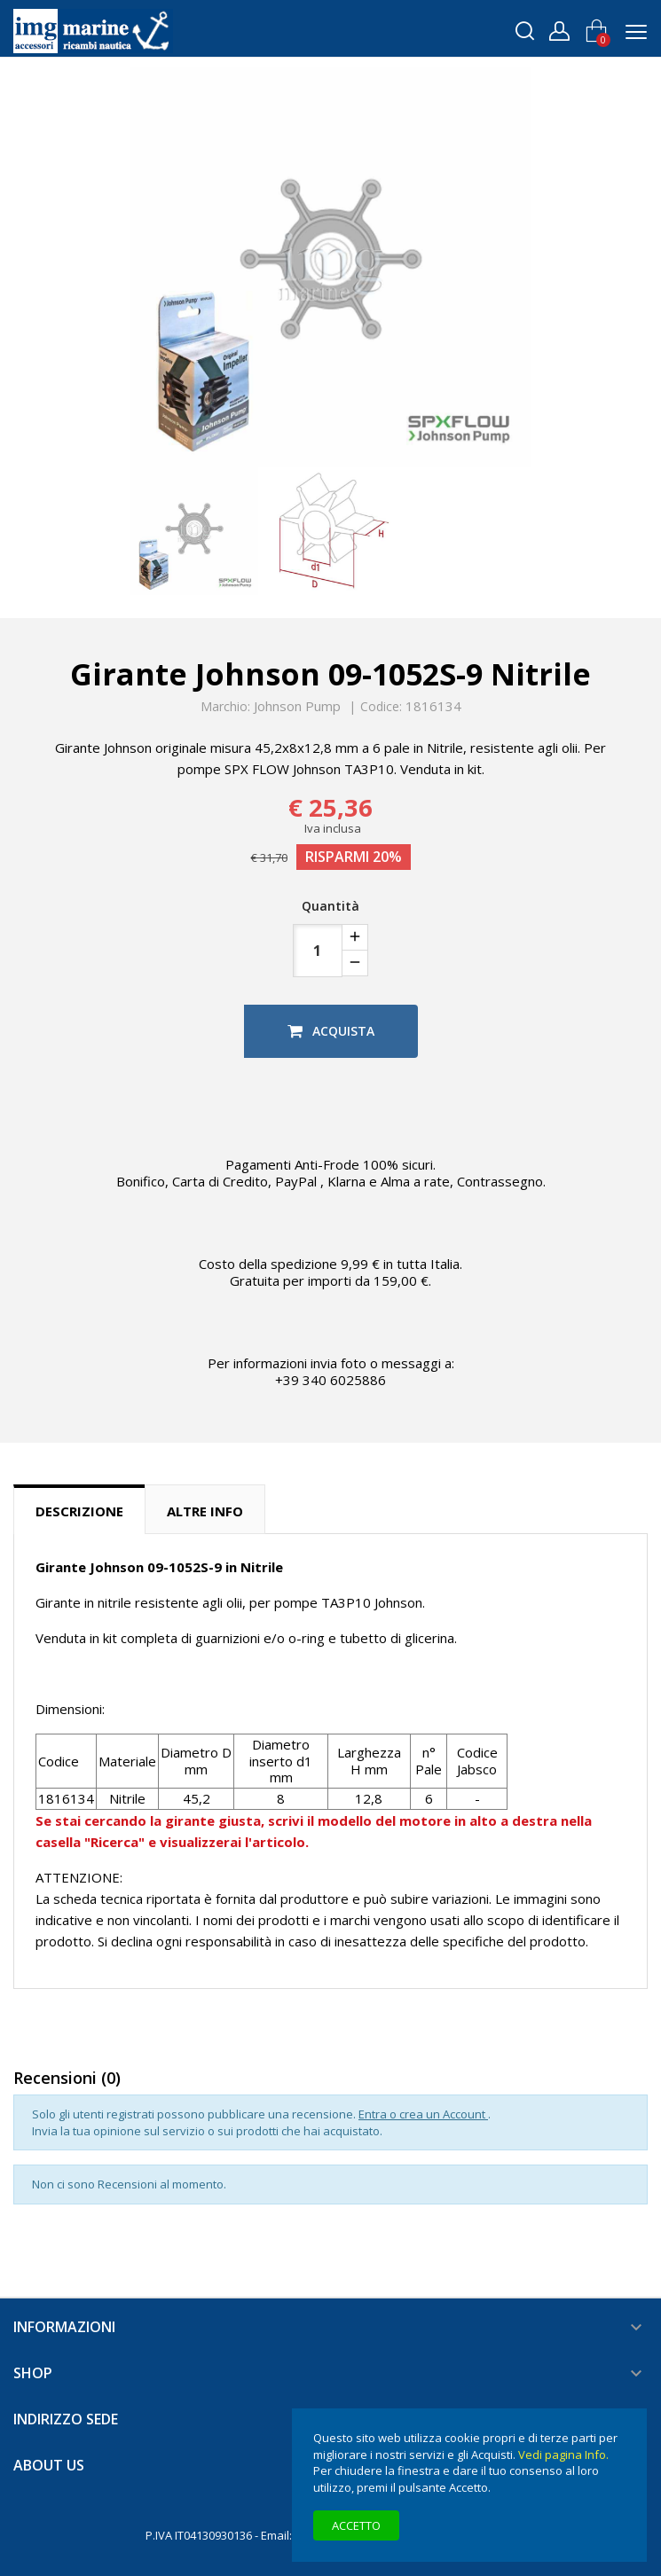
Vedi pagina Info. (563, 2454)
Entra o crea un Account (423, 2114)
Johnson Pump (297, 706)
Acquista (330, 1030)
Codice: (381, 707)
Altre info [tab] (205, 1511)
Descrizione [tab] (79, 1511)
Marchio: (225, 707)
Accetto (356, 2525)
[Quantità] (317, 950)
